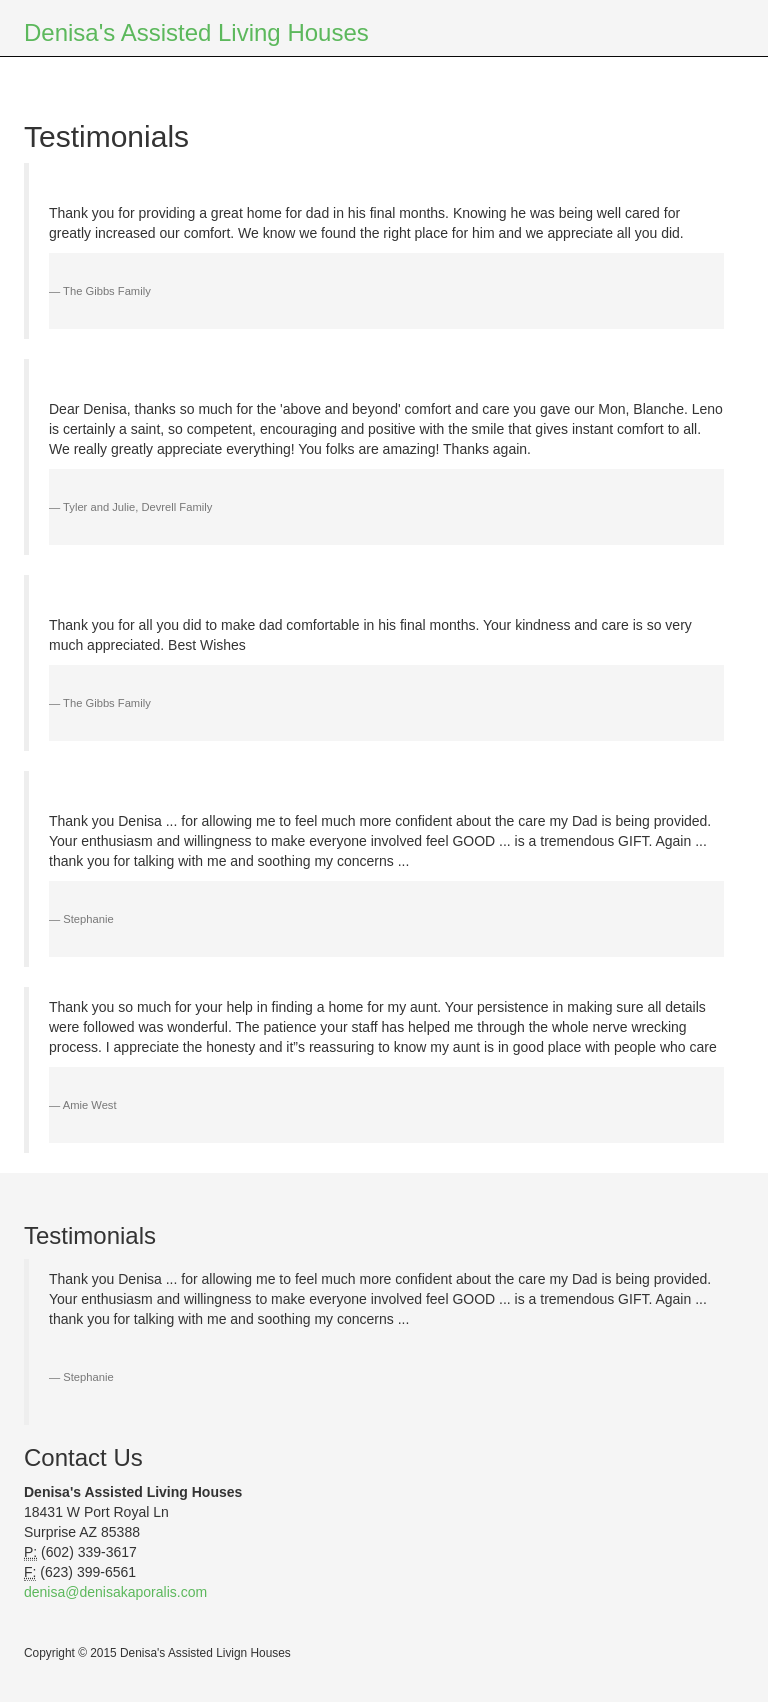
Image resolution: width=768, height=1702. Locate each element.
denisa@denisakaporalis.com (115, 1592)
